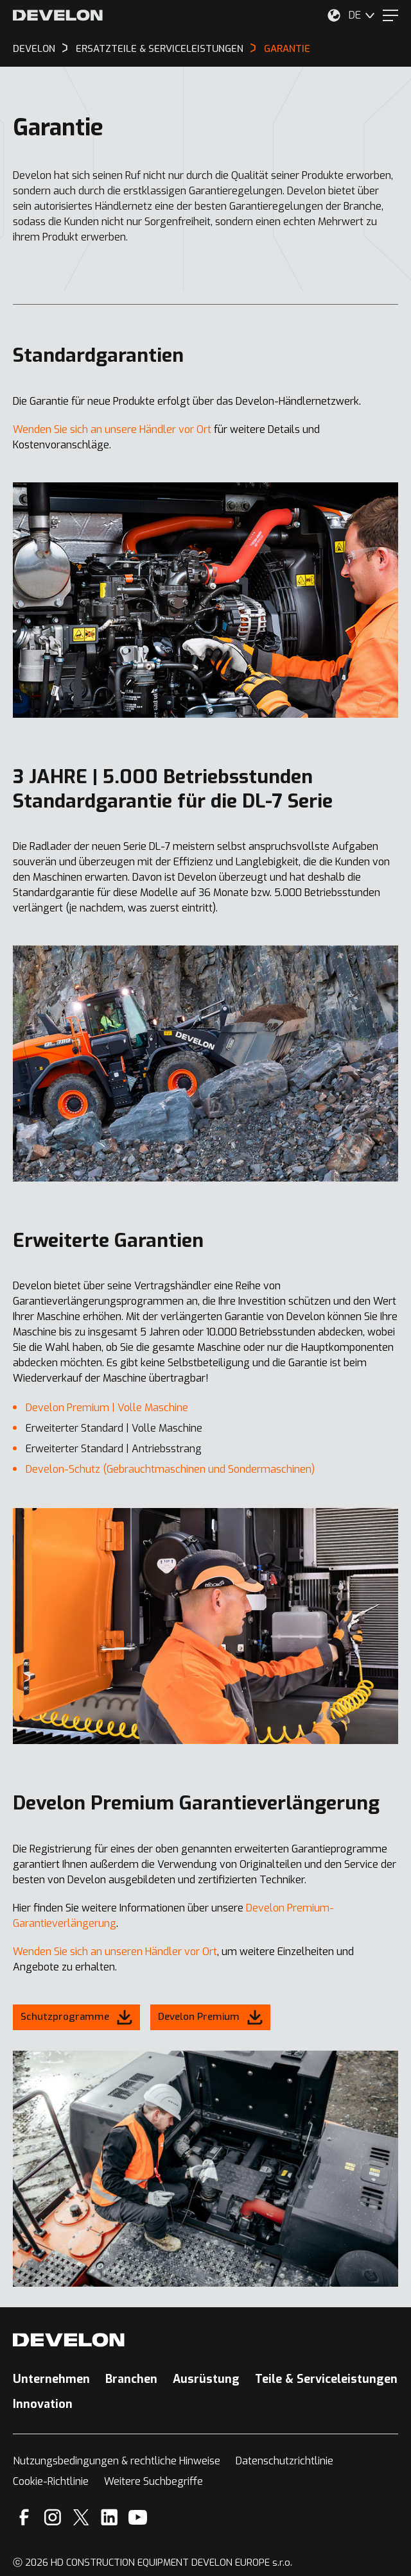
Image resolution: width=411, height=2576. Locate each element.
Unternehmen (51, 2379)
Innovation (43, 2404)
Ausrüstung (206, 2379)
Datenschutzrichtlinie (284, 2461)
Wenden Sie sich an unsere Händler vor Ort (112, 429)
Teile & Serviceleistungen (326, 2379)
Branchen (131, 2379)
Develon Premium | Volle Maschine (107, 1407)
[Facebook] (24, 2517)
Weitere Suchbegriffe (153, 2481)
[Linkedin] (109, 2517)
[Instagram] (52, 2517)
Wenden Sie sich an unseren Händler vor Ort (115, 1951)
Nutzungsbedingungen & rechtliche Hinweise (116, 2461)
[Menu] (390, 15)
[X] (81, 2517)
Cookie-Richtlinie (51, 2481)
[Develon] (58, 15)
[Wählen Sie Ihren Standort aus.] (334, 15)
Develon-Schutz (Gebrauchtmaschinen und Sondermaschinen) (170, 1469)
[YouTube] (138, 2517)
